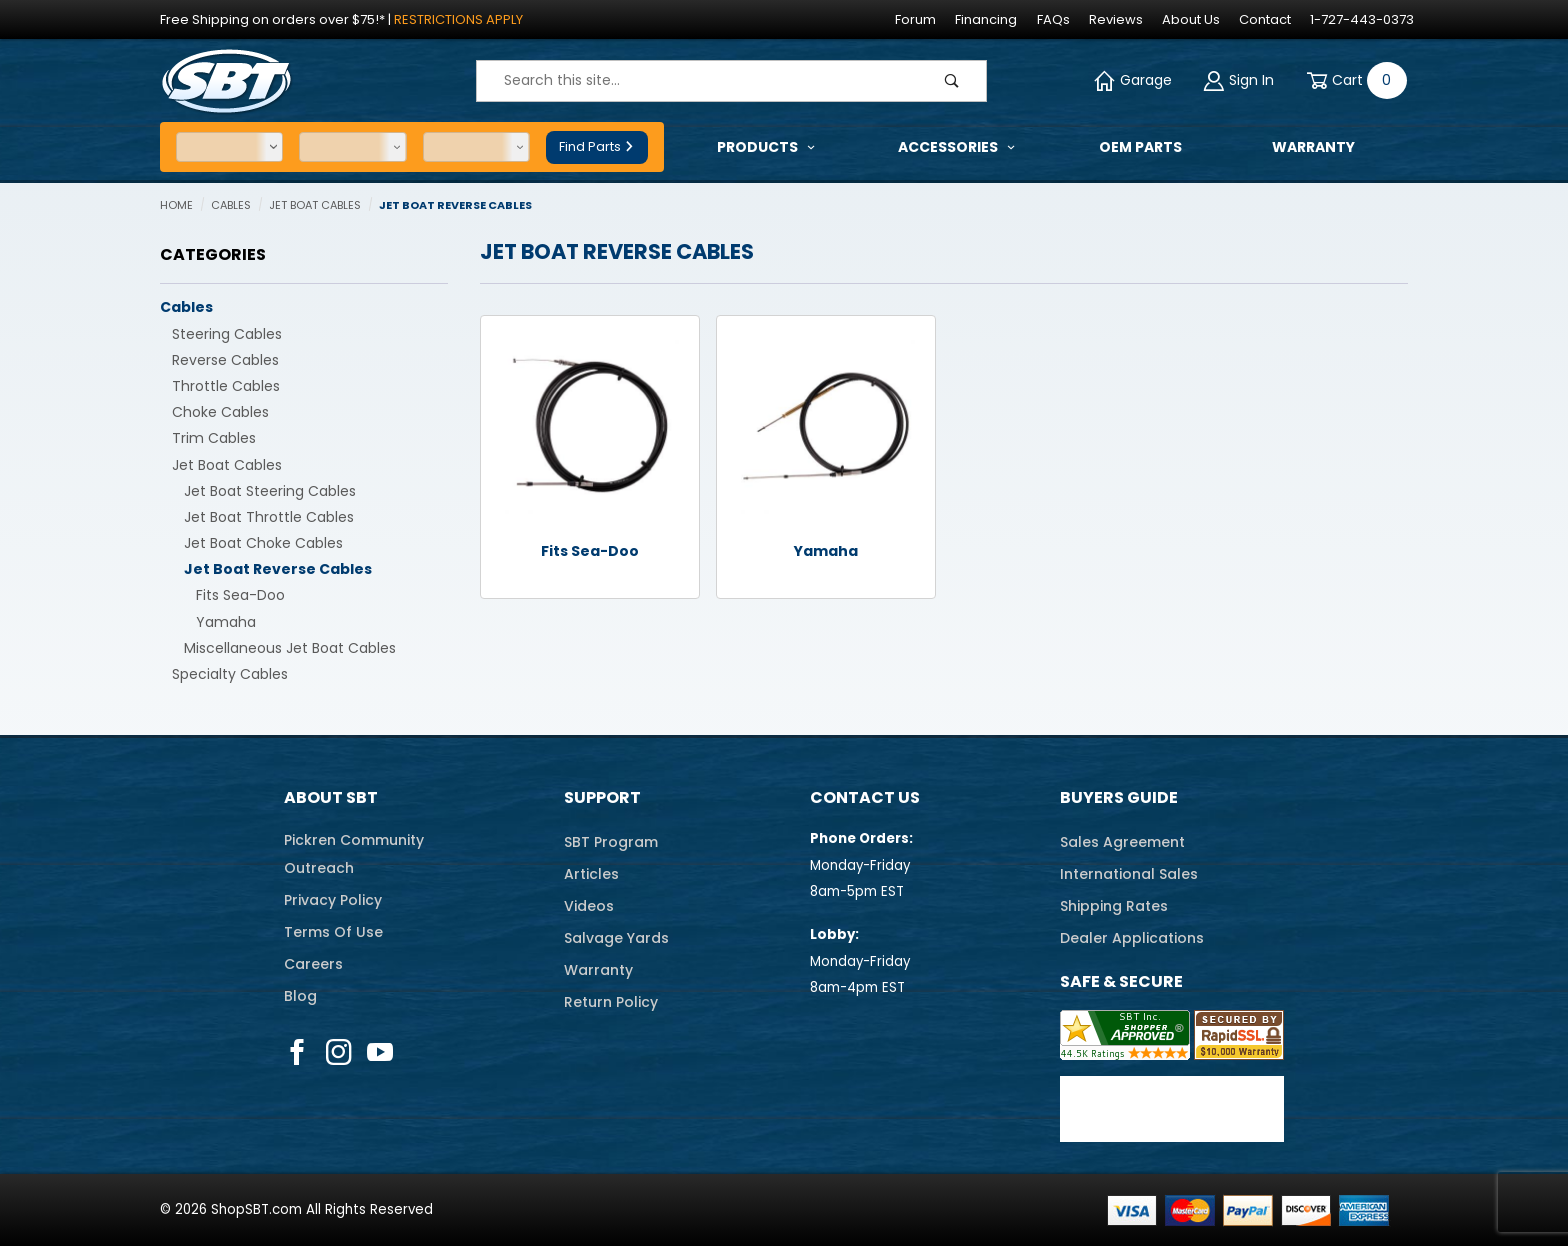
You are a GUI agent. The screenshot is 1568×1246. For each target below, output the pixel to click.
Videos (589, 906)
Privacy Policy (333, 900)
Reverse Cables (225, 360)
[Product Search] (697, 81)
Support (602, 797)
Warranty (598, 970)
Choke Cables (220, 412)
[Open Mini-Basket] (1353, 80)
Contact (1265, 19)
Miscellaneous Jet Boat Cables (290, 648)
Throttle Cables (226, 386)
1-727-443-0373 (1362, 19)
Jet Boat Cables (227, 465)
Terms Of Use (333, 932)
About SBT (331, 797)
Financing (986, 19)
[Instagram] (338, 1052)
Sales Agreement (1122, 842)
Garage (1133, 80)
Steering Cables (227, 334)
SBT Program (611, 842)
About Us (1191, 19)
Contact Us (865, 797)
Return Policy (611, 1002)
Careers (313, 964)
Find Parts (597, 146)
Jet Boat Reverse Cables (278, 569)
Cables (186, 307)
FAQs (1053, 19)
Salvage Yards (616, 938)
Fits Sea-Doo (240, 595)
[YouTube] (380, 1052)
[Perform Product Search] (952, 81)
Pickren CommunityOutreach (354, 854)
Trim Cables (214, 438)
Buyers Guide (1119, 797)
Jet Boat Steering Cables (270, 491)
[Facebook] (297, 1052)
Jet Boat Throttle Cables (269, 517)
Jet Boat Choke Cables (263, 543)
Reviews (1116, 19)
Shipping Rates (1114, 906)
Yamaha (226, 622)
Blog (300, 996)
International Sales (1129, 874)
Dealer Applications (1132, 938)
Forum (915, 19)
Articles (591, 874)
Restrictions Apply (458, 19)
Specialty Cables (230, 674)
